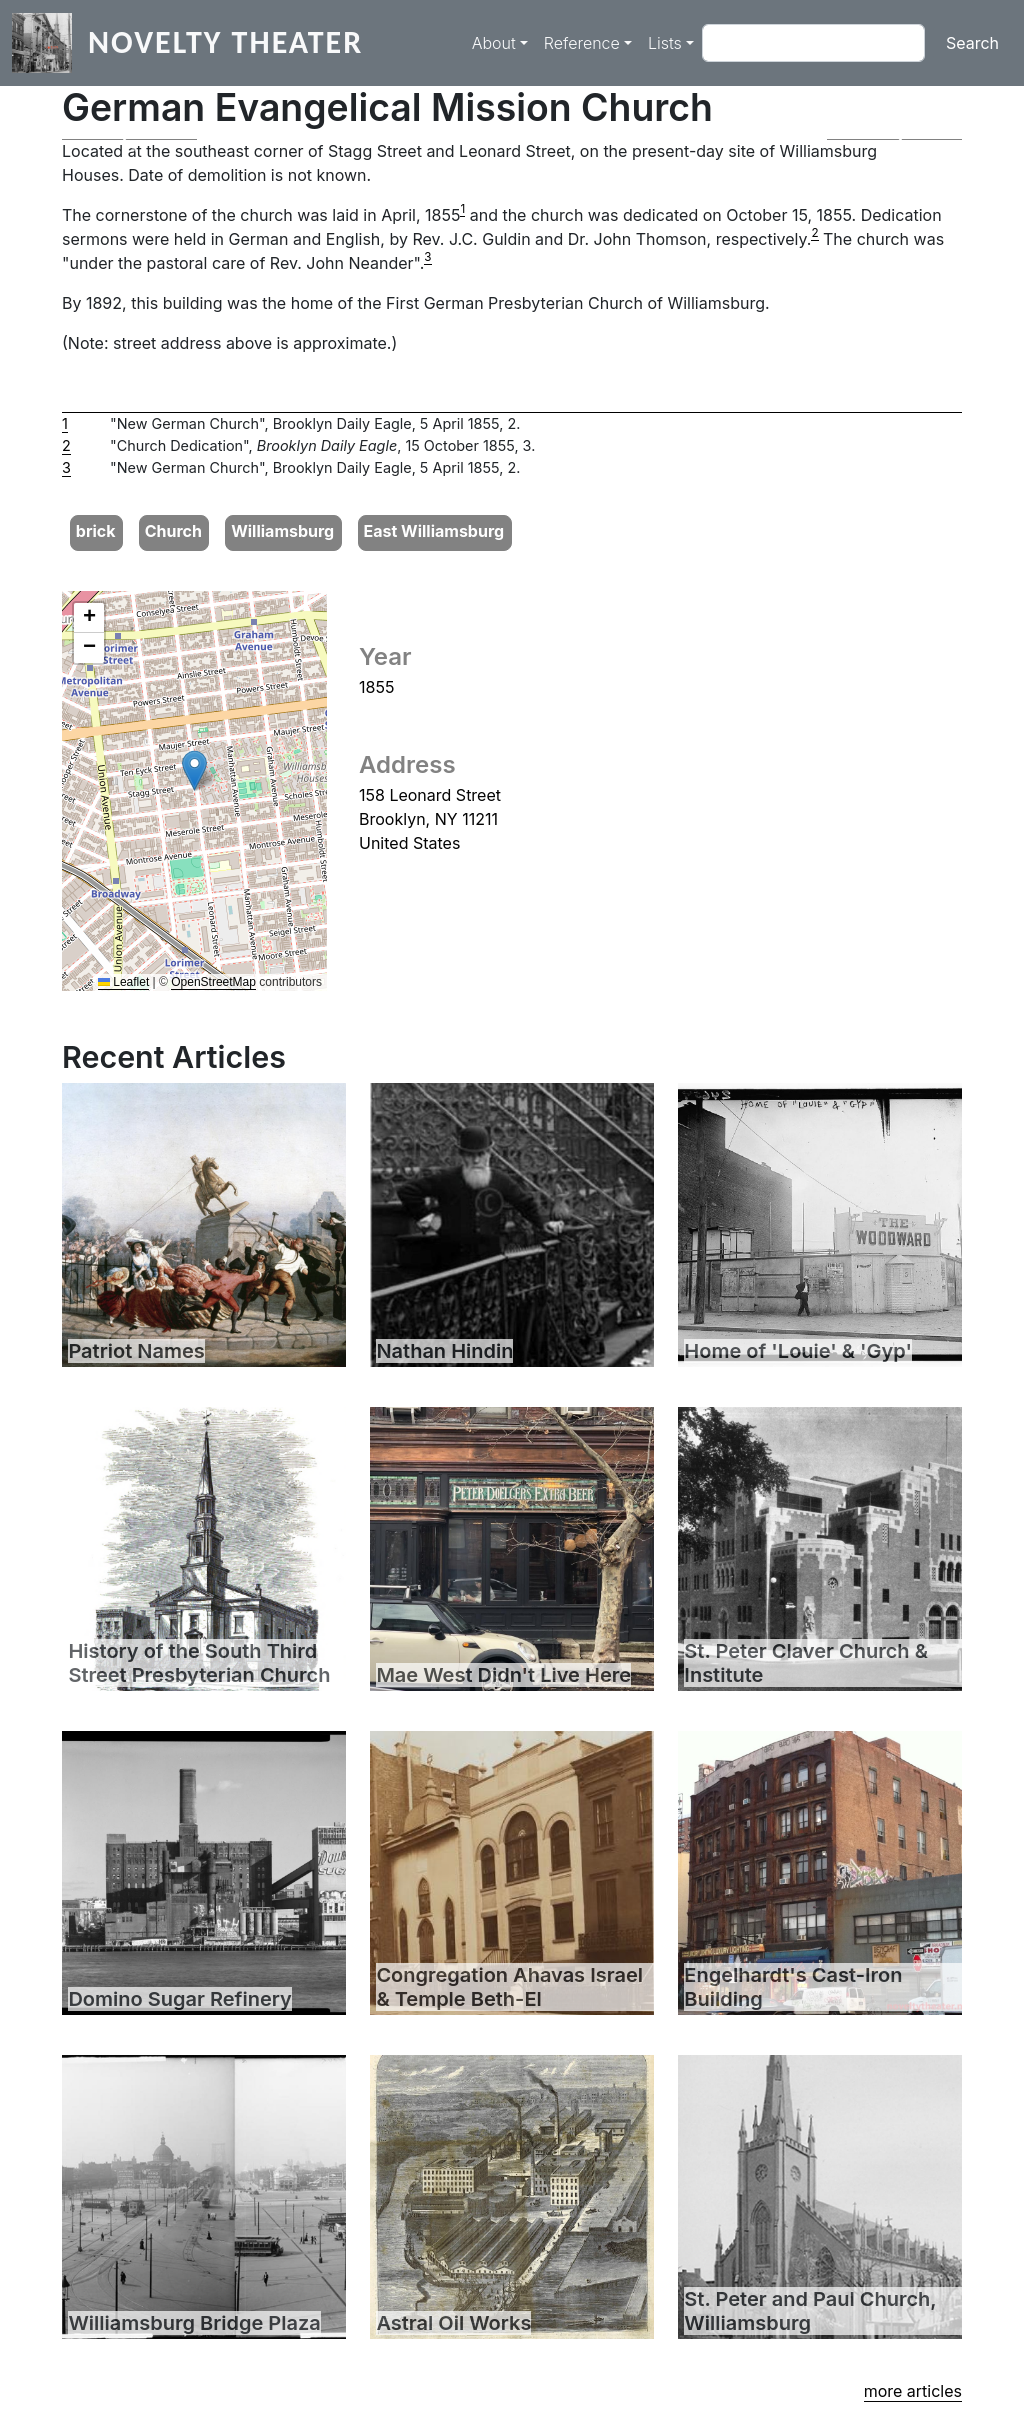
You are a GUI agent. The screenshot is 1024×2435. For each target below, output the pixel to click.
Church (173, 531)
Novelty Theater (225, 42)
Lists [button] (665, 43)
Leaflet (123, 982)
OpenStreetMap (213, 982)
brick (96, 531)
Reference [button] (582, 43)
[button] (129, 139)
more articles (913, 2391)
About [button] (494, 43)
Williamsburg (282, 531)
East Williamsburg (433, 531)
